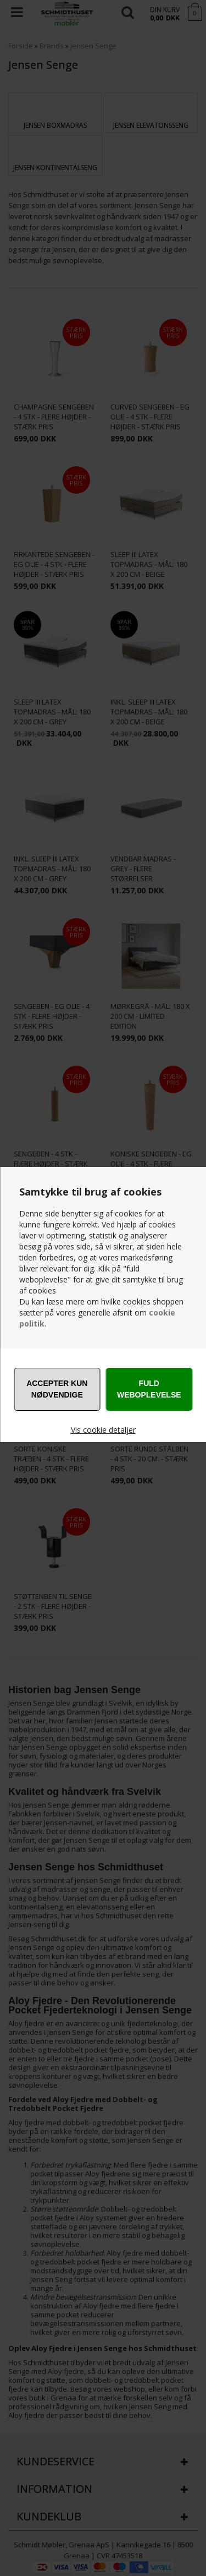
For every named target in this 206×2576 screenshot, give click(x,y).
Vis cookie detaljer (103, 1430)
